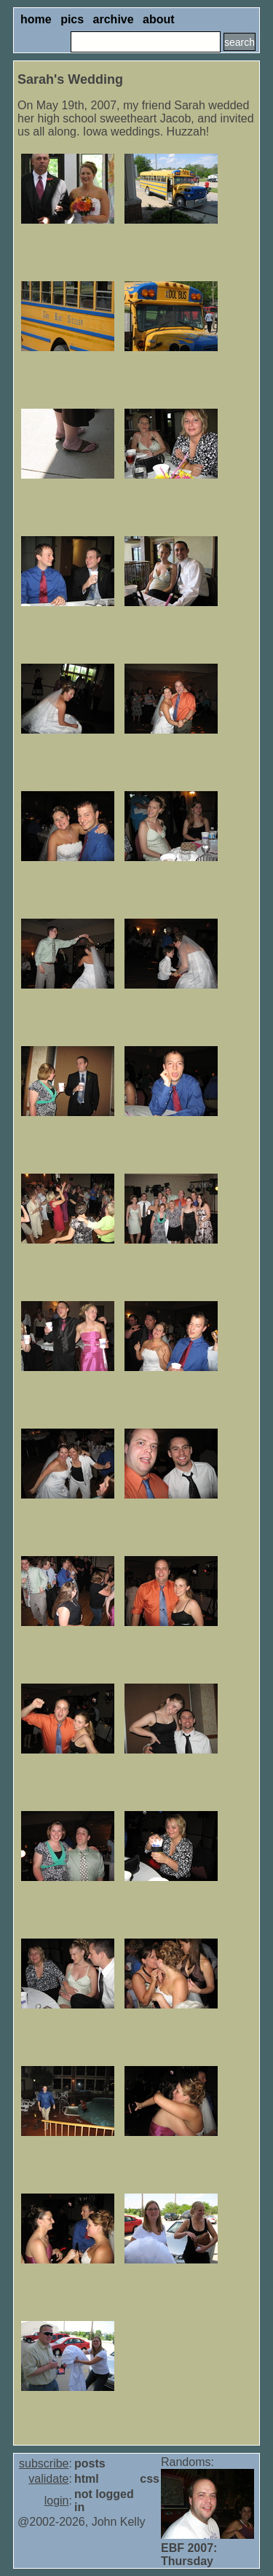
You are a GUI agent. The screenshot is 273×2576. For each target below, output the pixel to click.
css (149, 2479)
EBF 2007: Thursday (189, 2554)
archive (113, 19)
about (159, 19)
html (86, 2479)
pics (72, 19)
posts (90, 2463)
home (36, 19)
